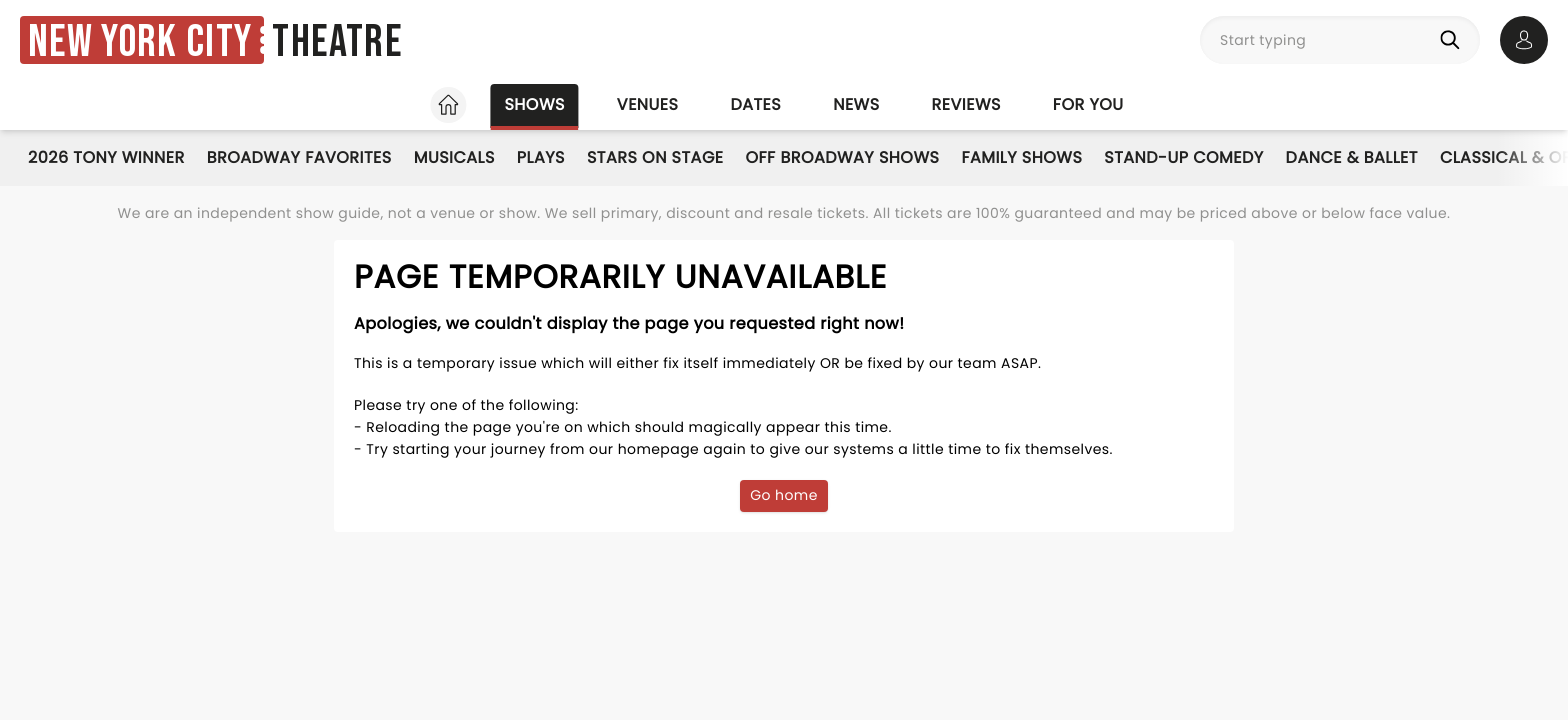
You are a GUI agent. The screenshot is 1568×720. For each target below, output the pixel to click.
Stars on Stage (655, 157)
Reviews (966, 104)
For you (1088, 104)
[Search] (1454, 40)
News (856, 104)
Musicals (454, 157)
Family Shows (1021, 157)
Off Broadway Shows (843, 157)
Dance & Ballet (1352, 157)
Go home (784, 495)
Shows (534, 104)
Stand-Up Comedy (1183, 157)
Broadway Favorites (299, 157)
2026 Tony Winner (106, 157)
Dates (755, 104)
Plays (541, 157)
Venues (648, 104)
